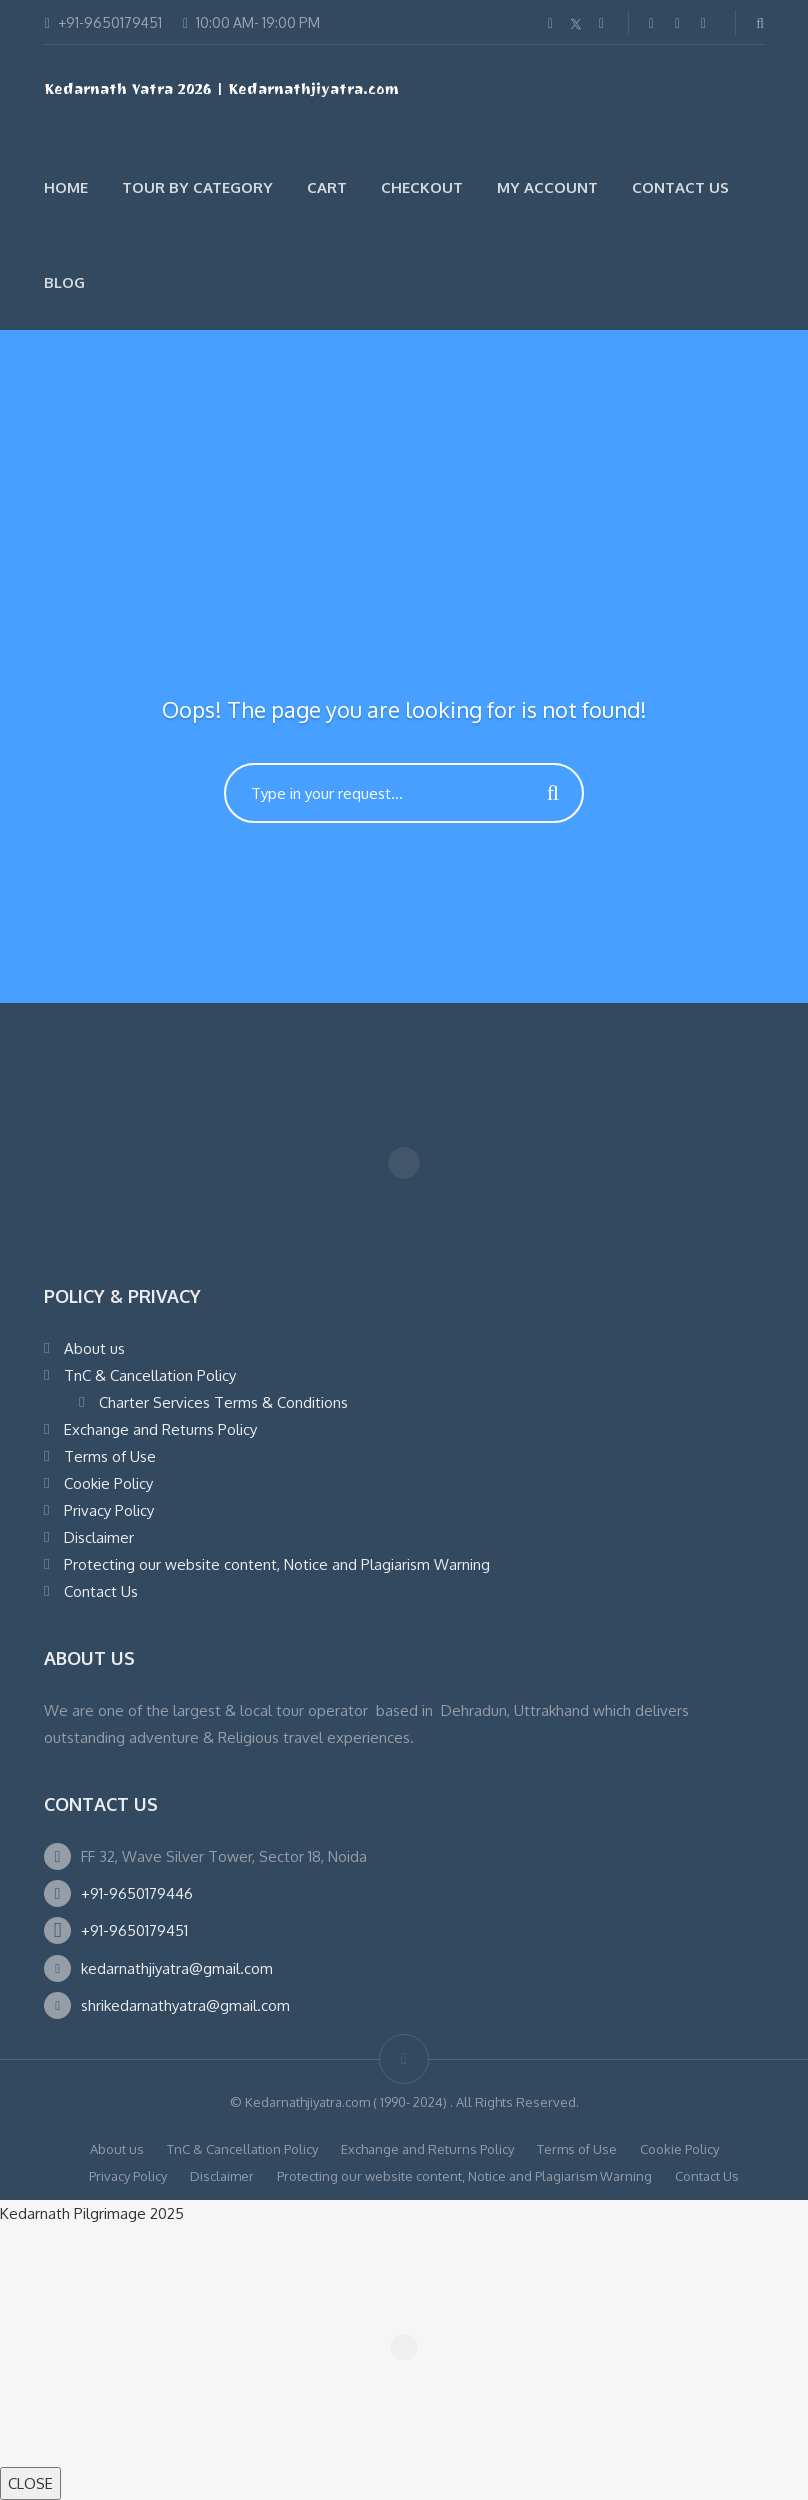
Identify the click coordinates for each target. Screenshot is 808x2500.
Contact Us (680, 187)
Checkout (422, 187)
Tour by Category (197, 187)
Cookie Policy (108, 1483)
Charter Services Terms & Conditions (223, 1402)
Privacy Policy (109, 1510)
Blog (64, 282)
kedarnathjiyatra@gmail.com (177, 1968)
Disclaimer (99, 1537)
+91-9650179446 (137, 1893)
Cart (327, 187)
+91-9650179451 (134, 1930)
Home (66, 187)
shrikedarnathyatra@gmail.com (185, 2005)
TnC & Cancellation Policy (150, 1375)
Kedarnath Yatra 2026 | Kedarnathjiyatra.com (221, 92)
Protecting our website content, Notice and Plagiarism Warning (277, 1564)
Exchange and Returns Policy (160, 1429)
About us (94, 1348)
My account (547, 187)
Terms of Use (110, 1456)
